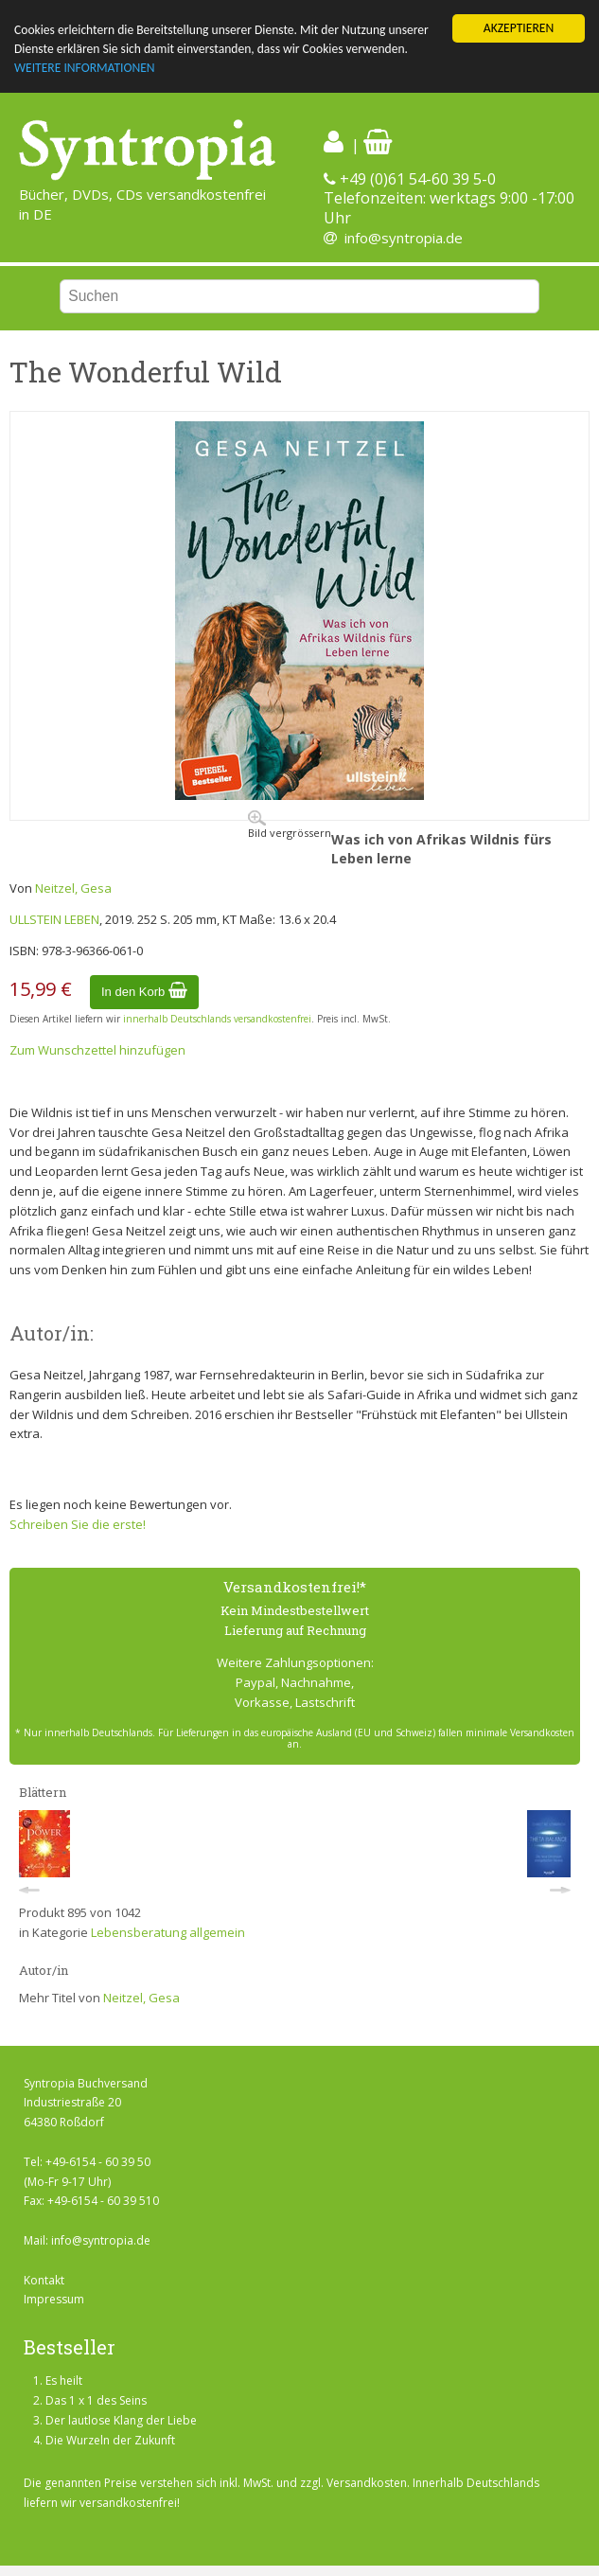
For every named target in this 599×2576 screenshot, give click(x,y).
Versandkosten (366, 2483)
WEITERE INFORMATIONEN (84, 69)
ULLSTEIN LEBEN (54, 919)
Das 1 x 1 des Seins (96, 2400)
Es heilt (63, 2380)
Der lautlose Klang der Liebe (121, 2420)
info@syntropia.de (403, 237)
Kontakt (44, 2280)
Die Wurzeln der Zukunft (110, 2440)
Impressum (54, 2299)
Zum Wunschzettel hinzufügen (97, 1049)
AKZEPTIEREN (519, 28)
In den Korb (144, 992)
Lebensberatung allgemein (168, 1932)
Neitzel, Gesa (73, 888)
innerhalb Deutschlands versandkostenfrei (217, 1018)
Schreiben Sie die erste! (77, 1524)
